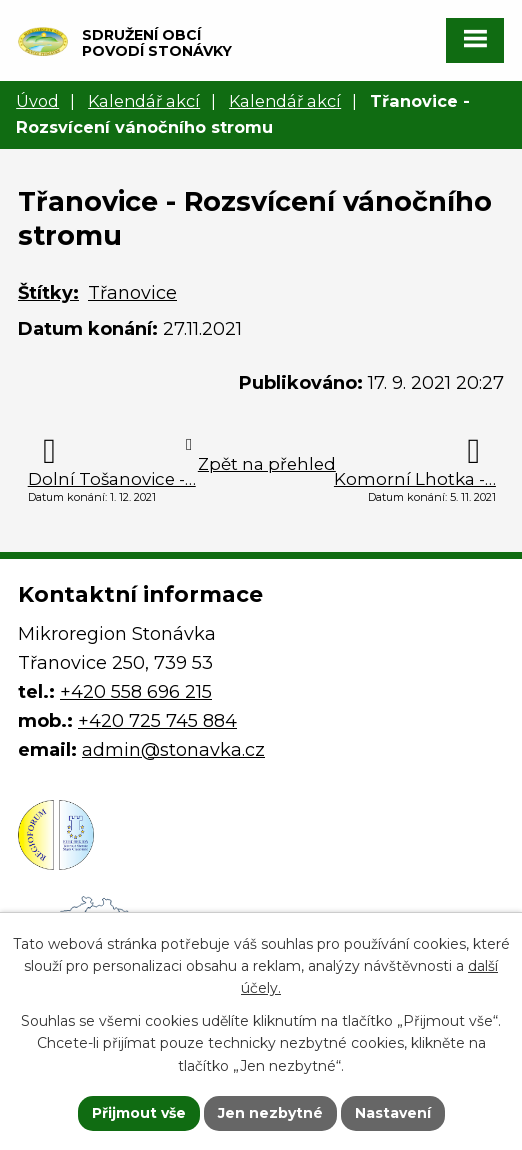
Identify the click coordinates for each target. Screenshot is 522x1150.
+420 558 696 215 (136, 692)
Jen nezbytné (270, 1113)
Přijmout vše (139, 1113)
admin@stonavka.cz (173, 750)
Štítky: (48, 293)
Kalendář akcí (144, 101)
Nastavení (393, 1113)
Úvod (37, 101)
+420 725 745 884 (157, 721)
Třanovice (132, 293)
